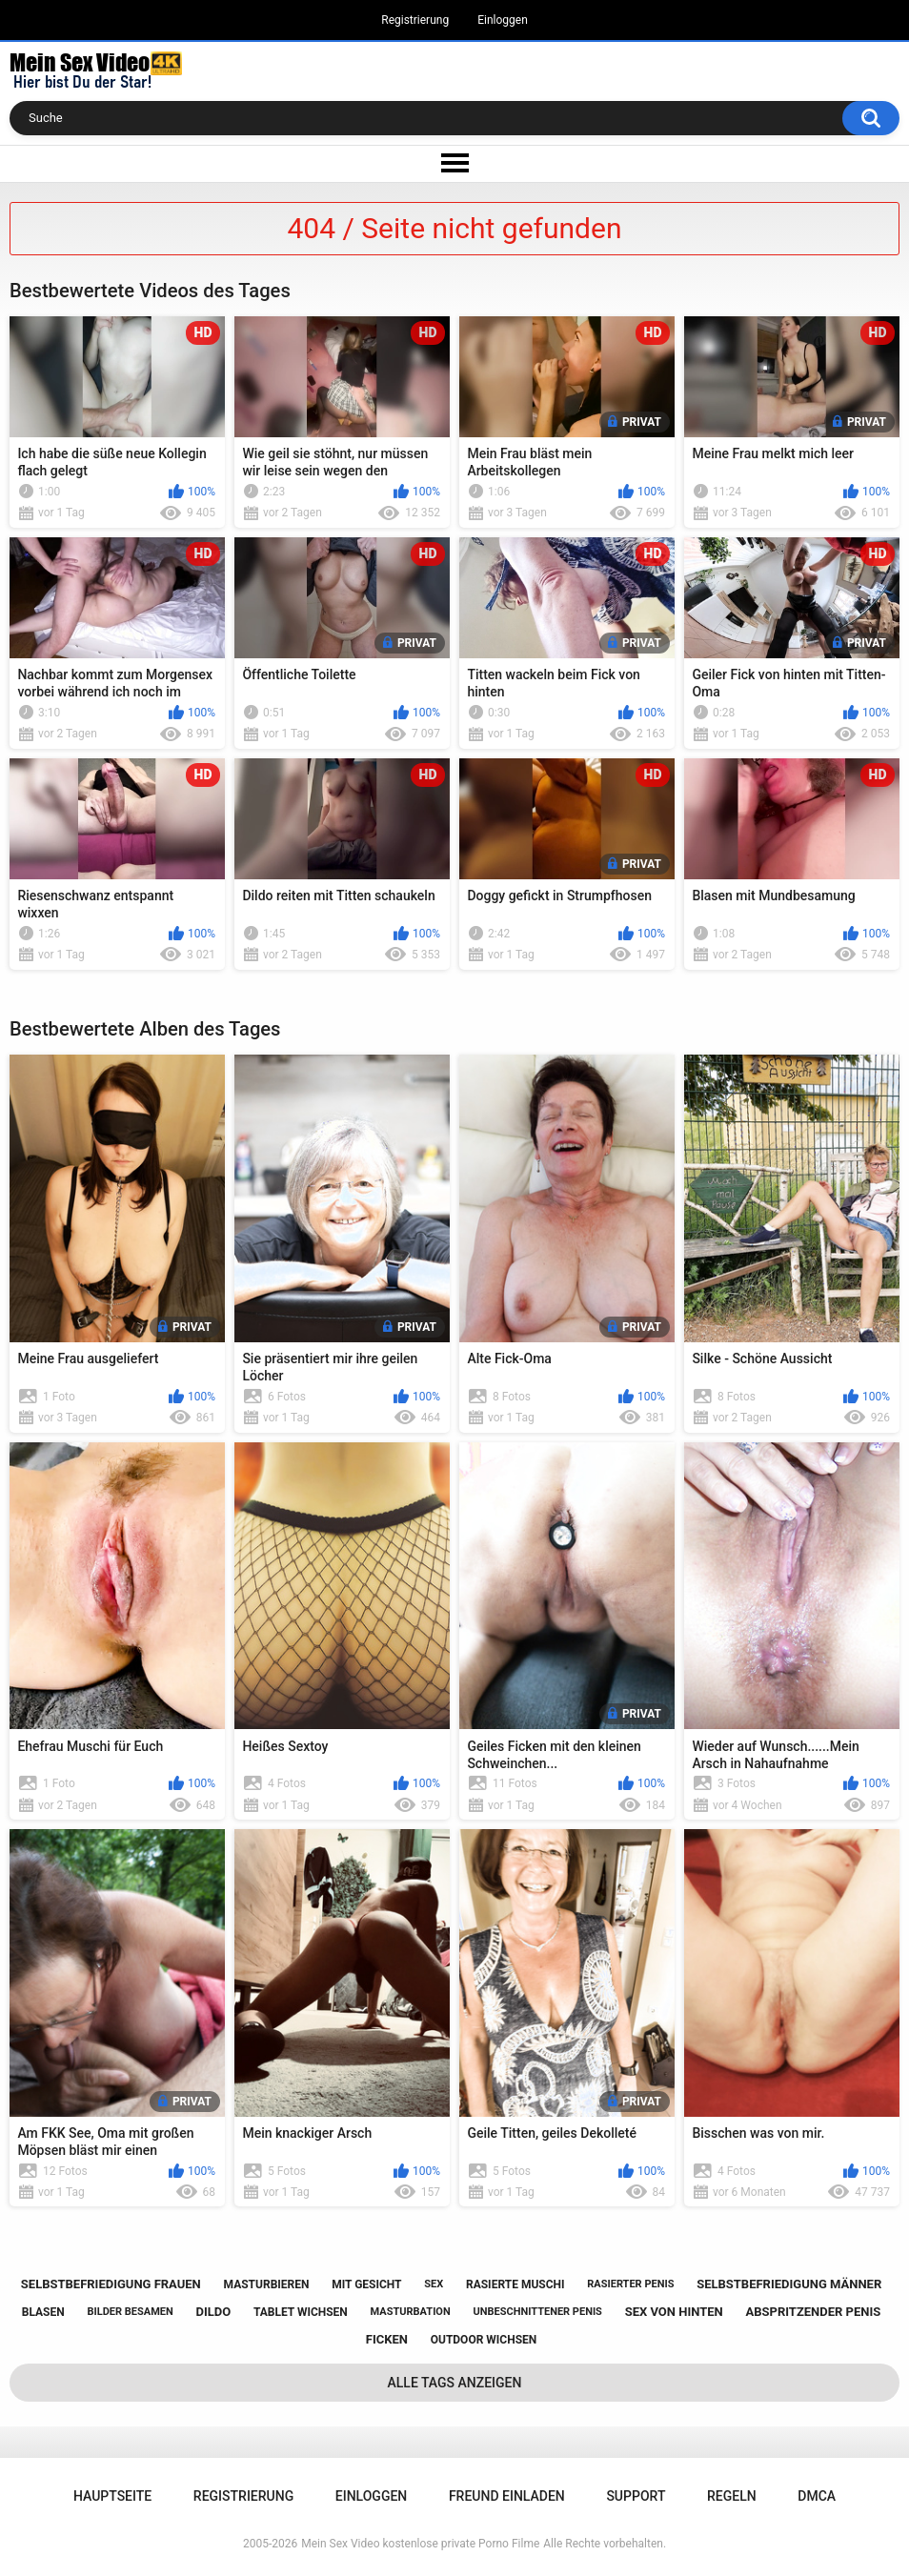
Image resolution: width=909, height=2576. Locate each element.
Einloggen (502, 20)
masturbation (411, 2311)
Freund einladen (507, 2496)
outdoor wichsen (484, 2339)
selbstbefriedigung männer (789, 2284)
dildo (213, 2311)
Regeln (732, 2496)
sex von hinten (674, 2311)
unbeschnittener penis (537, 2311)
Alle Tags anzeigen (455, 2382)
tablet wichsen (300, 2312)
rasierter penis (630, 2284)
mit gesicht (366, 2284)
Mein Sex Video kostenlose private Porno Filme (420, 2543)
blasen (43, 2312)
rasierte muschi (515, 2284)
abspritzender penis (812, 2311)
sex (433, 2284)
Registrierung (415, 20)
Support (635, 2496)
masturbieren (267, 2284)
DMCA (817, 2496)
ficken (387, 2339)
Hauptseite (112, 2496)
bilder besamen (129, 2311)
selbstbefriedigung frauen (111, 2284)
